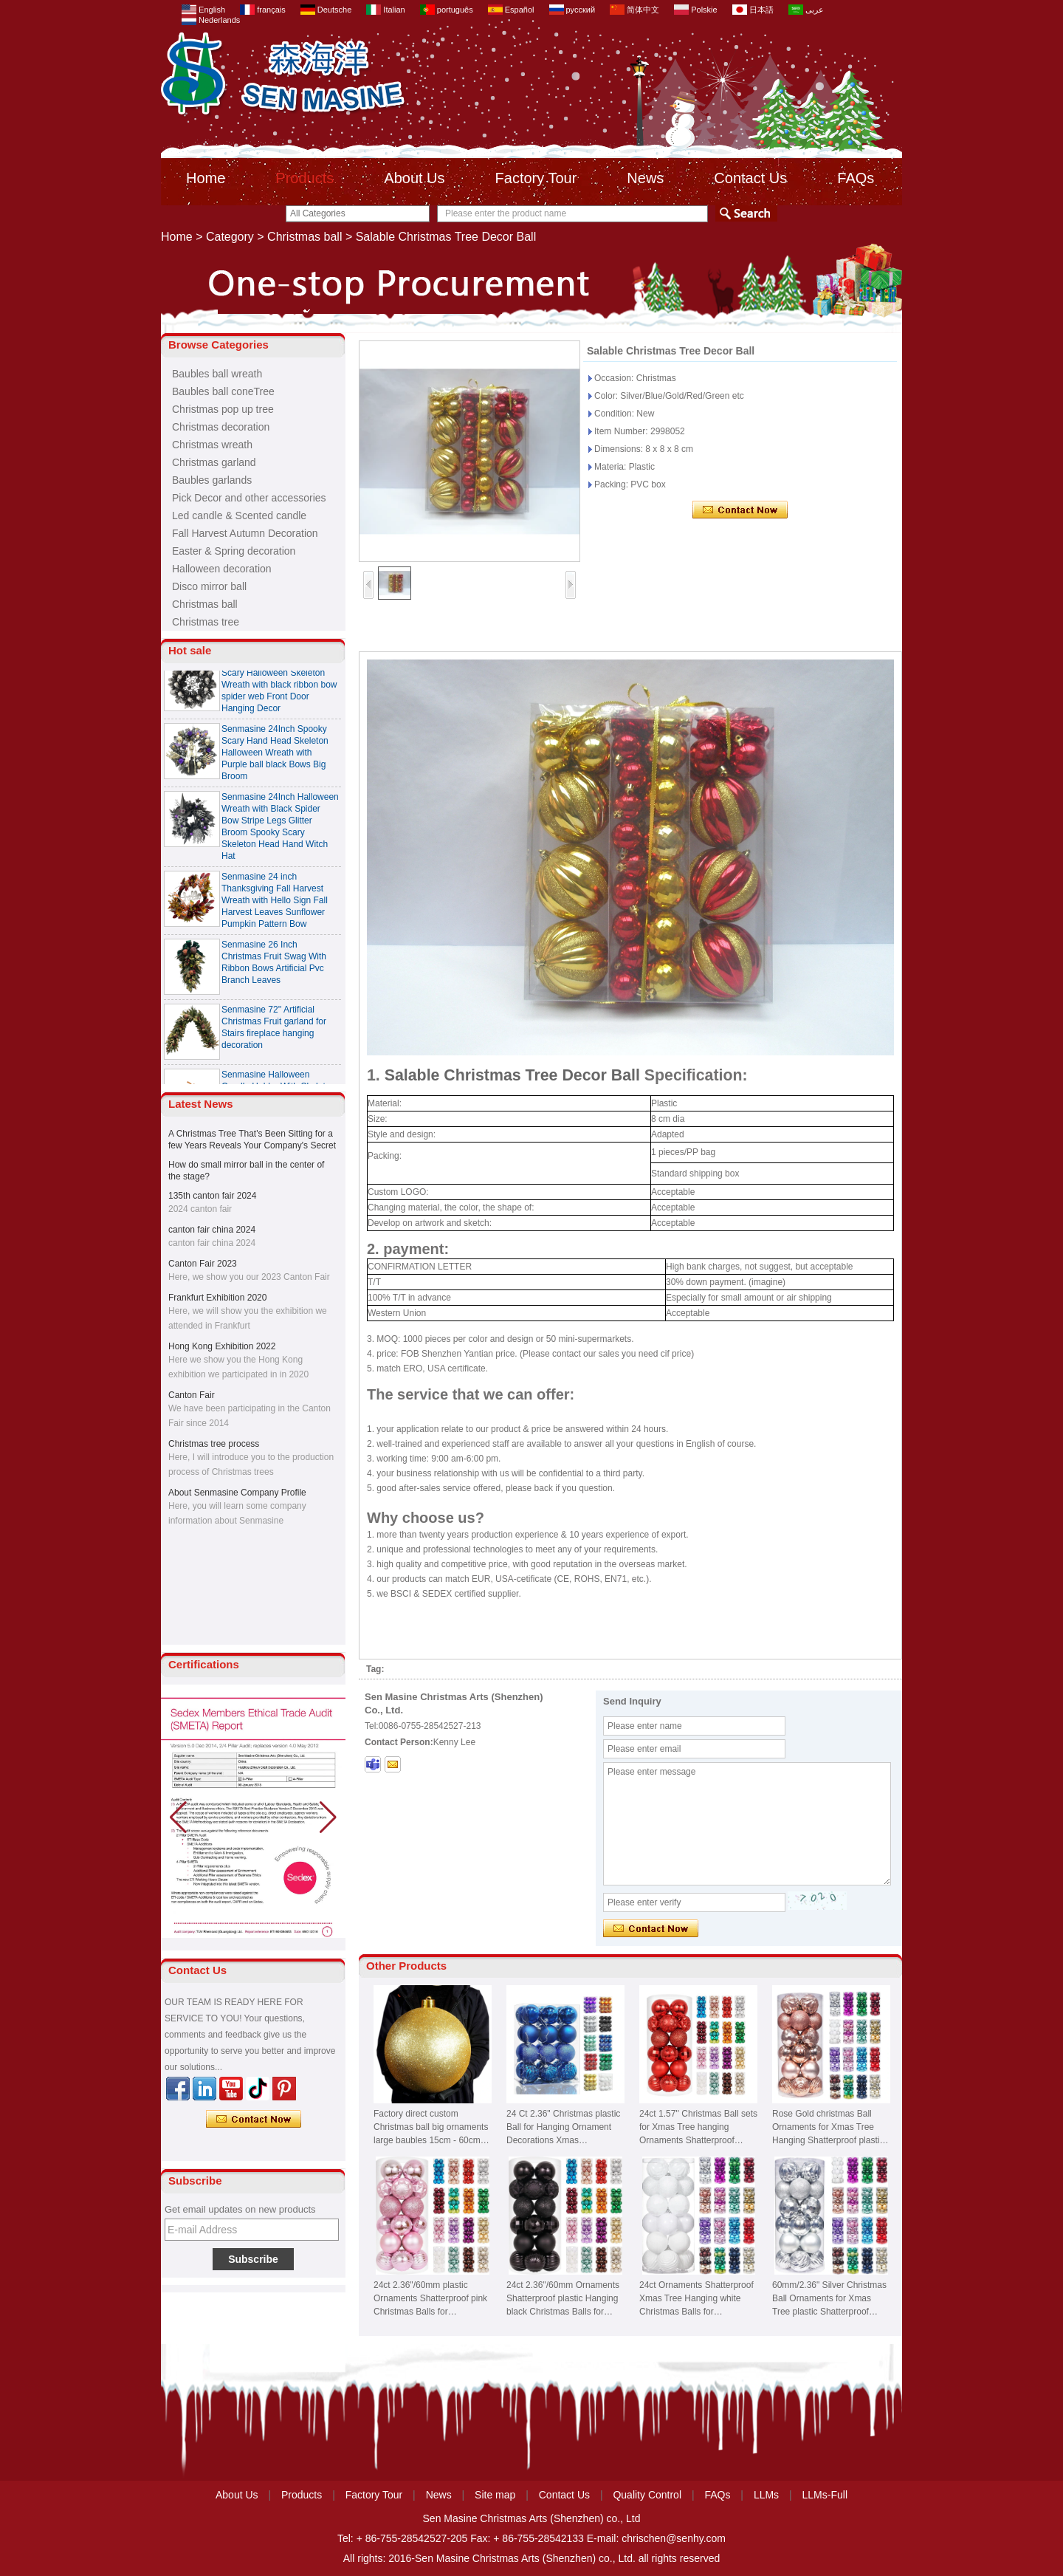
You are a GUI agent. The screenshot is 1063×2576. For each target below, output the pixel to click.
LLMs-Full (824, 2495)
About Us (414, 178)
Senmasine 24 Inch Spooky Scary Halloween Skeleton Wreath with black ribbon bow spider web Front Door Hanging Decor (279, 694)
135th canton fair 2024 (212, 1196)
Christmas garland (214, 462)
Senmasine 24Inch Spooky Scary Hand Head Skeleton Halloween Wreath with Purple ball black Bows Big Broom (274, 762)
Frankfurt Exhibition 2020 (217, 1297)
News (645, 178)
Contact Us (750, 178)
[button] (328, 1817)
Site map (495, 2495)
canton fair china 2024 (211, 1229)
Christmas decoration (220, 427)
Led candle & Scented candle (239, 515)
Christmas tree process (213, 1444)
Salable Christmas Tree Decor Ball (512, 1075)
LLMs (766, 2495)
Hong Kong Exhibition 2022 (221, 1346)
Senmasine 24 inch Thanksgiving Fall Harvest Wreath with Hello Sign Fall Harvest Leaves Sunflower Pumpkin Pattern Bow (274, 910)
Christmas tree (205, 622)
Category (230, 236)
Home (205, 178)
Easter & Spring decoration (233, 551)
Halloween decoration (222, 569)
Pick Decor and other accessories (249, 498)
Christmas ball (304, 236)
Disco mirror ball (209, 586)
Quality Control (647, 2495)
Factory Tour (536, 178)
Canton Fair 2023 (202, 1263)
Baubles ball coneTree (223, 391)
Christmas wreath (212, 445)
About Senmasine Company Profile (237, 1492)
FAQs (855, 178)
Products (304, 178)
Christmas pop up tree (223, 409)
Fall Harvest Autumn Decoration (245, 533)
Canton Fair (191, 1395)
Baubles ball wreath (217, 374)
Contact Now (253, 2119)
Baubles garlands (212, 480)
